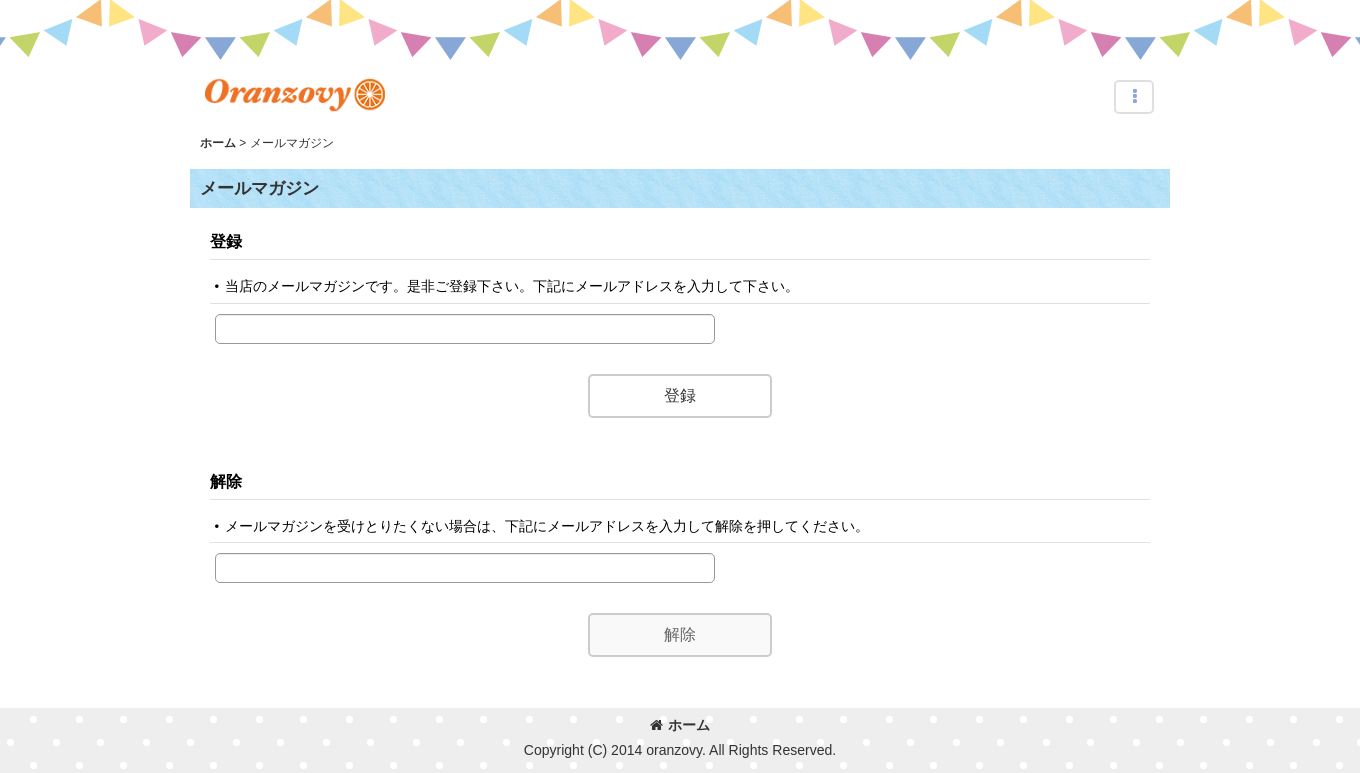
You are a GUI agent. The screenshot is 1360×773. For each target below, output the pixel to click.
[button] (1134, 97)
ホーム (680, 725)
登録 (226, 241)
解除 (226, 481)
